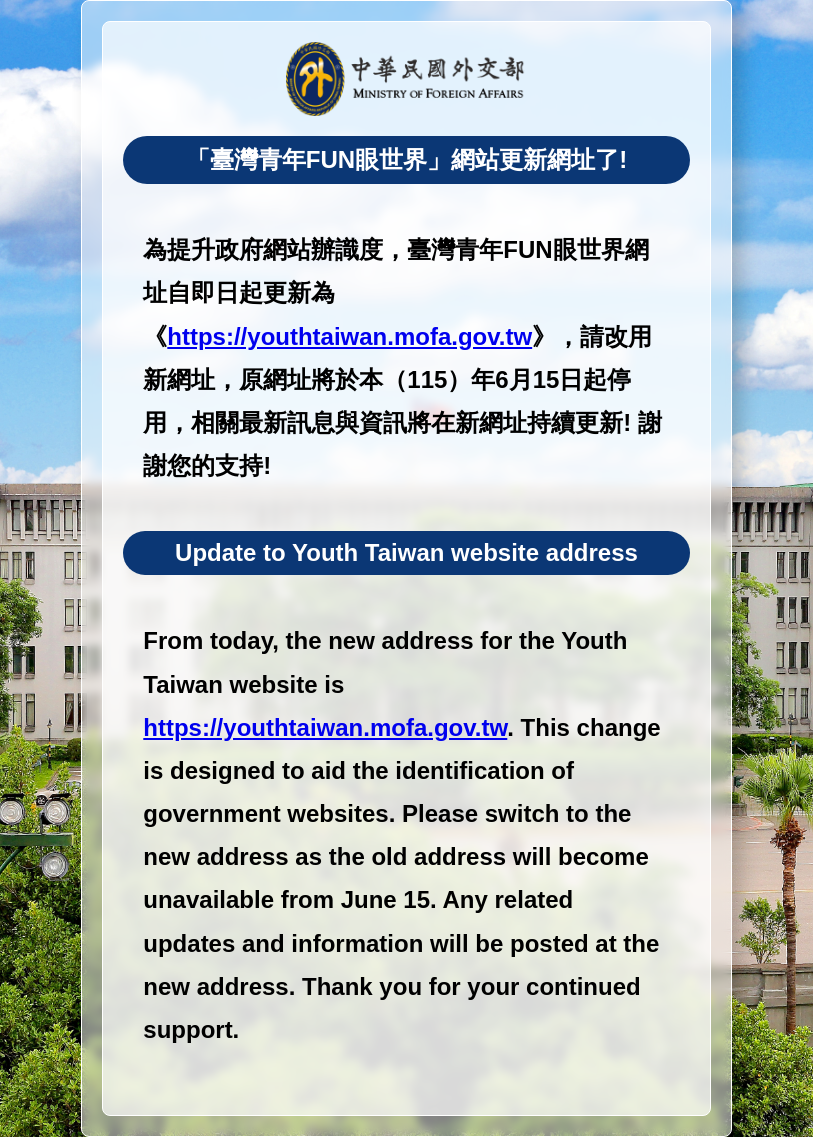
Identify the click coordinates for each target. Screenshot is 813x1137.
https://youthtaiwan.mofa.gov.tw (349, 336)
